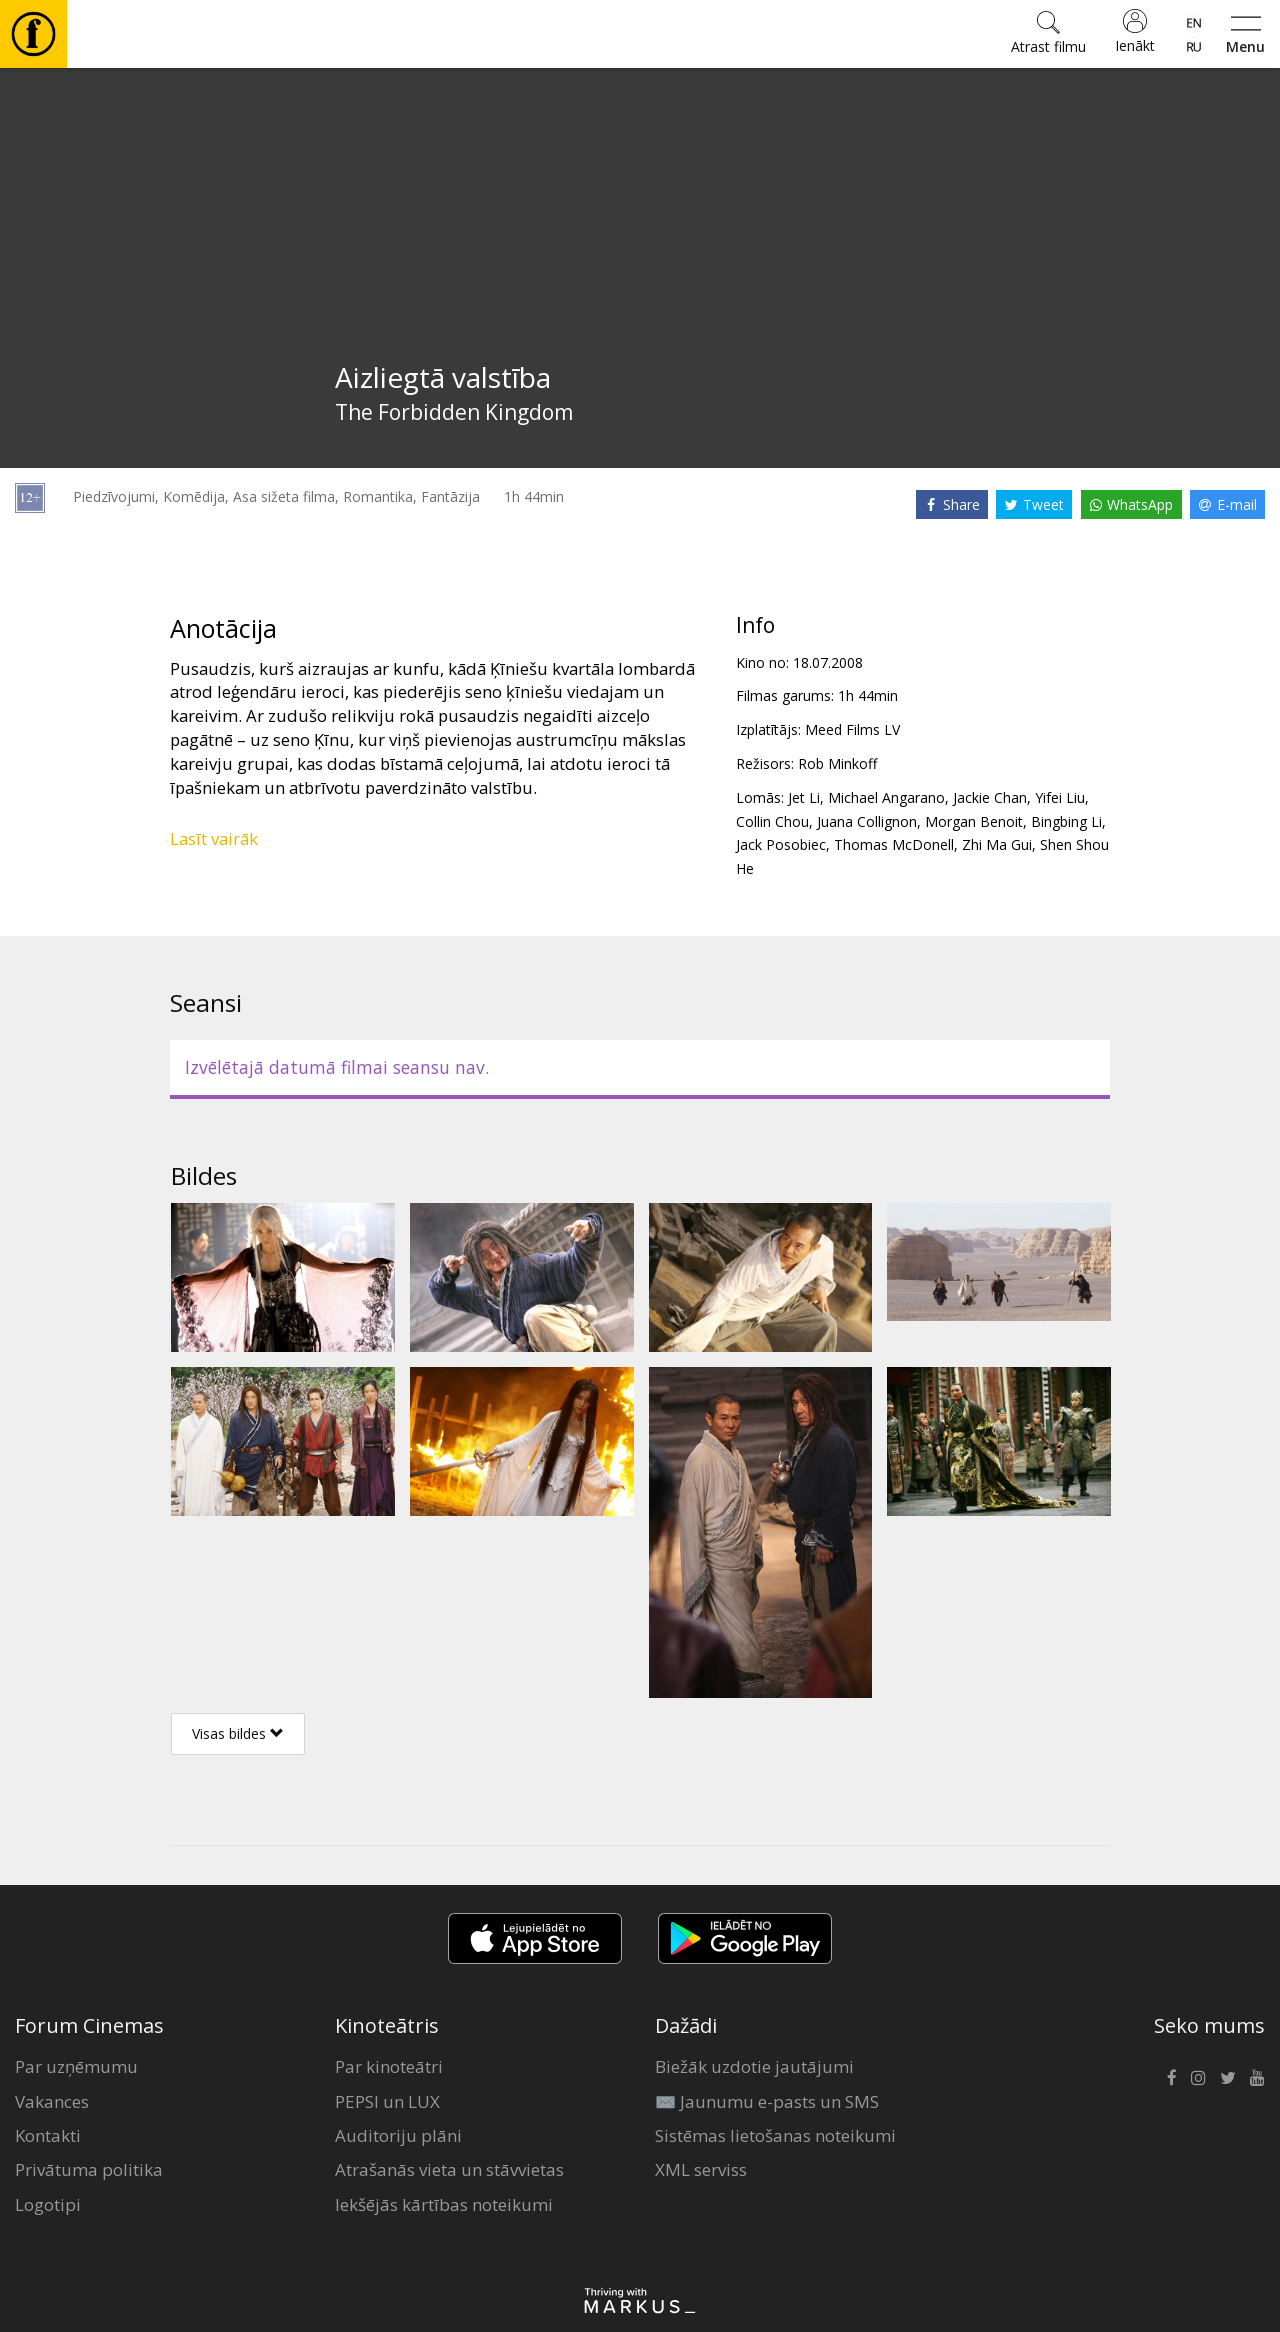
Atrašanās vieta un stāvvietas (449, 2169)
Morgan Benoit (974, 821)
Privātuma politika (89, 2169)
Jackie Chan (990, 797)
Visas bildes (238, 1733)
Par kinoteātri (389, 2066)
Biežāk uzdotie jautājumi (754, 2066)
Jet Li (804, 797)
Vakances (52, 2101)
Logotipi (48, 2204)
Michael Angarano (886, 797)
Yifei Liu (1060, 797)
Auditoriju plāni (398, 2135)
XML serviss (701, 2169)
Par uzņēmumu (76, 2066)
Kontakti (48, 2135)
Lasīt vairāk (214, 838)
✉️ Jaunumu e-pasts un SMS (767, 2101)
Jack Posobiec (781, 844)
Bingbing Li (1066, 821)
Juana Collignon (867, 821)
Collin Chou (772, 821)
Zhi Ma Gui (997, 844)
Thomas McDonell (894, 844)
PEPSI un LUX (387, 2101)
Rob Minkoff (837, 763)
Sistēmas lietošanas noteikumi (775, 2135)
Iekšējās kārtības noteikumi (444, 2204)
